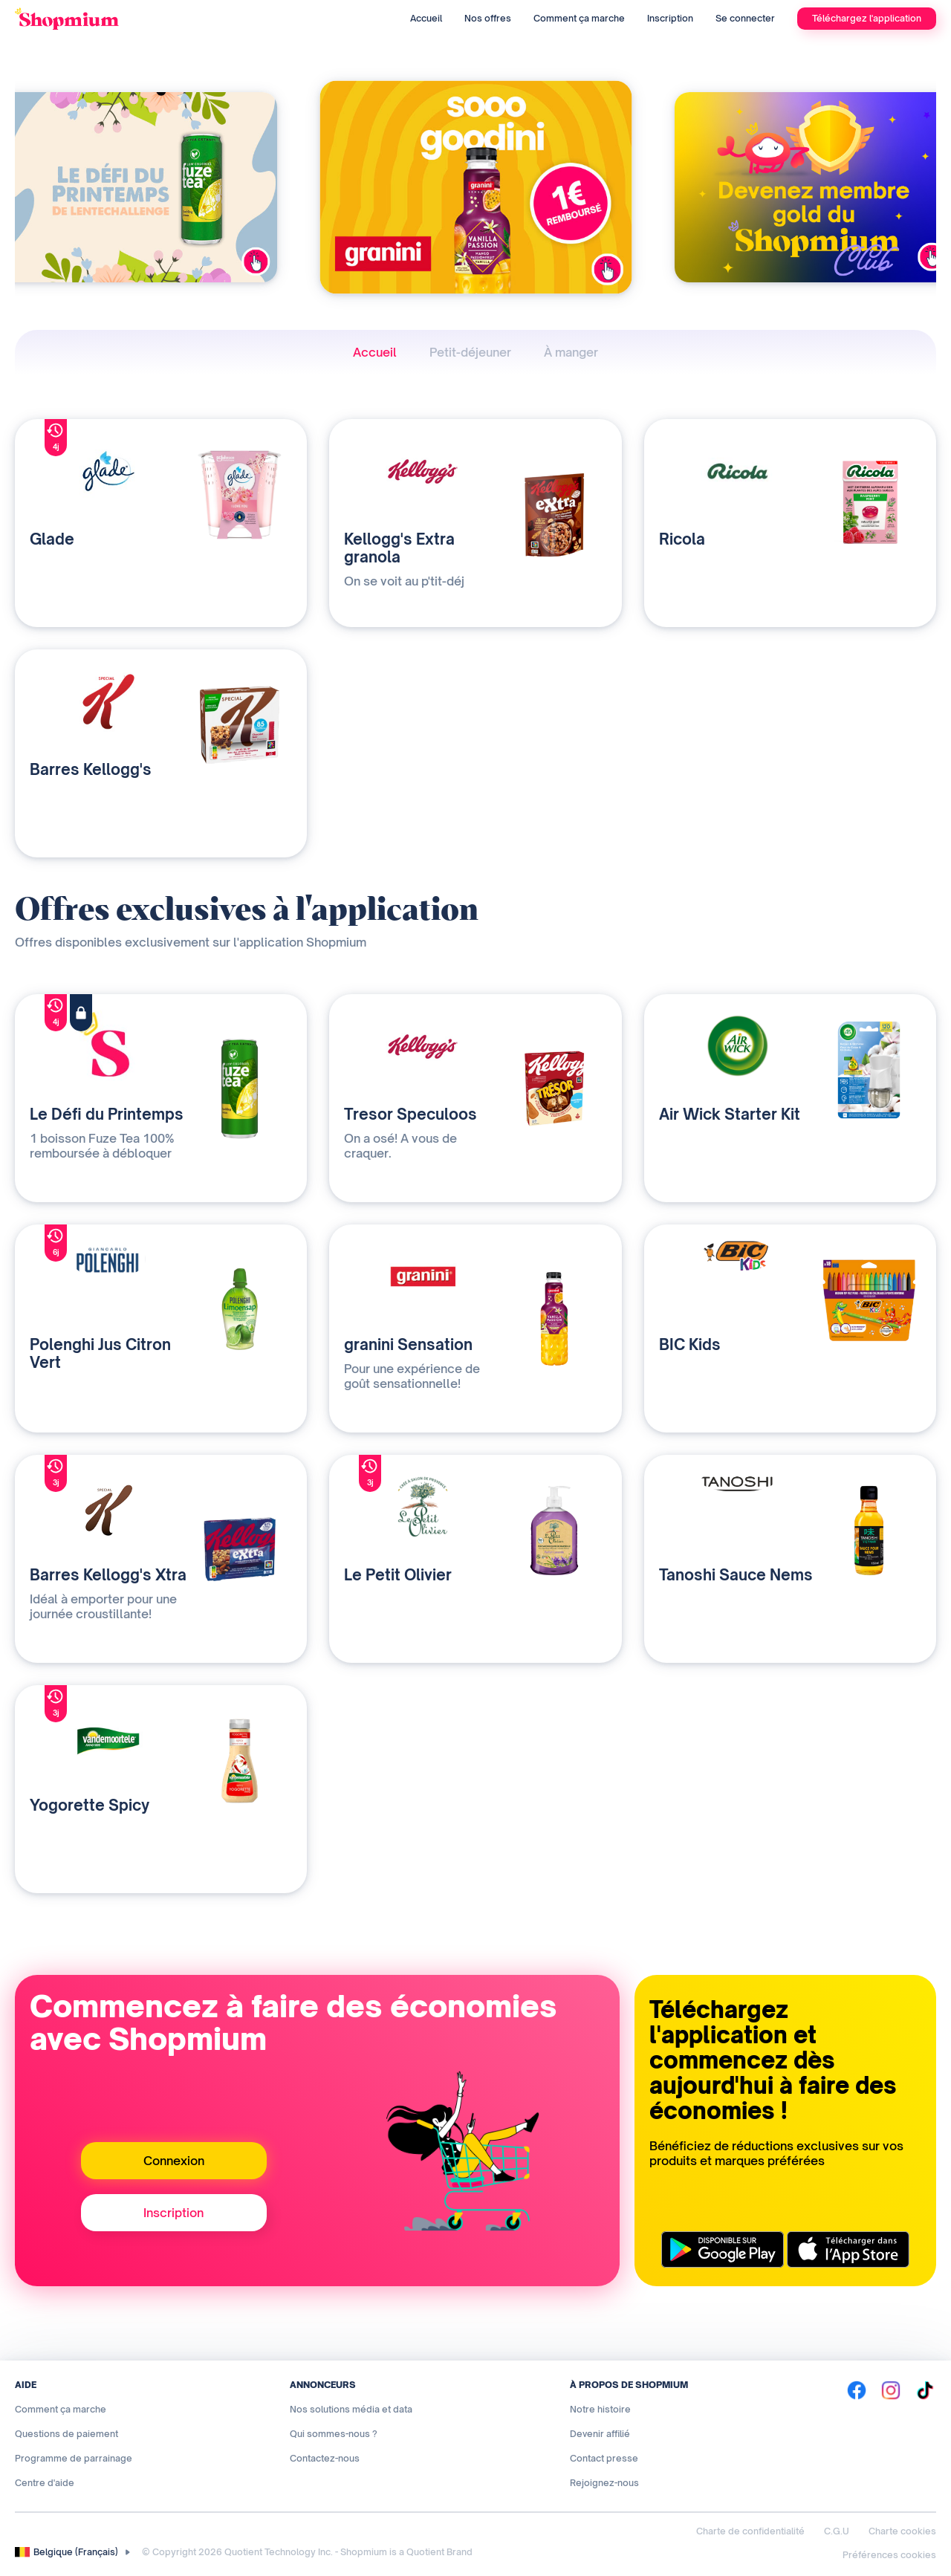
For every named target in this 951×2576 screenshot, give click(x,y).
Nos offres (487, 18)
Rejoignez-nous (604, 2482)
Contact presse (604, 2458)
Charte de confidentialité (750, 2531)
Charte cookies (902, 2531)
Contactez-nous (325, 2458)
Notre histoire (600, 2409)
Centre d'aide (44, 2482)
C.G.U (836, 2531)
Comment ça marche (579, 18)
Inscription (670, 18)
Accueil (426, 18)
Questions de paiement (66, 2433)
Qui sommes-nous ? (333, 2433)
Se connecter (745, 18)
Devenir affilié (600, 2433)
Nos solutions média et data (351, 2409)
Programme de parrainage (73, 2458)
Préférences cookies (889, 2554)
